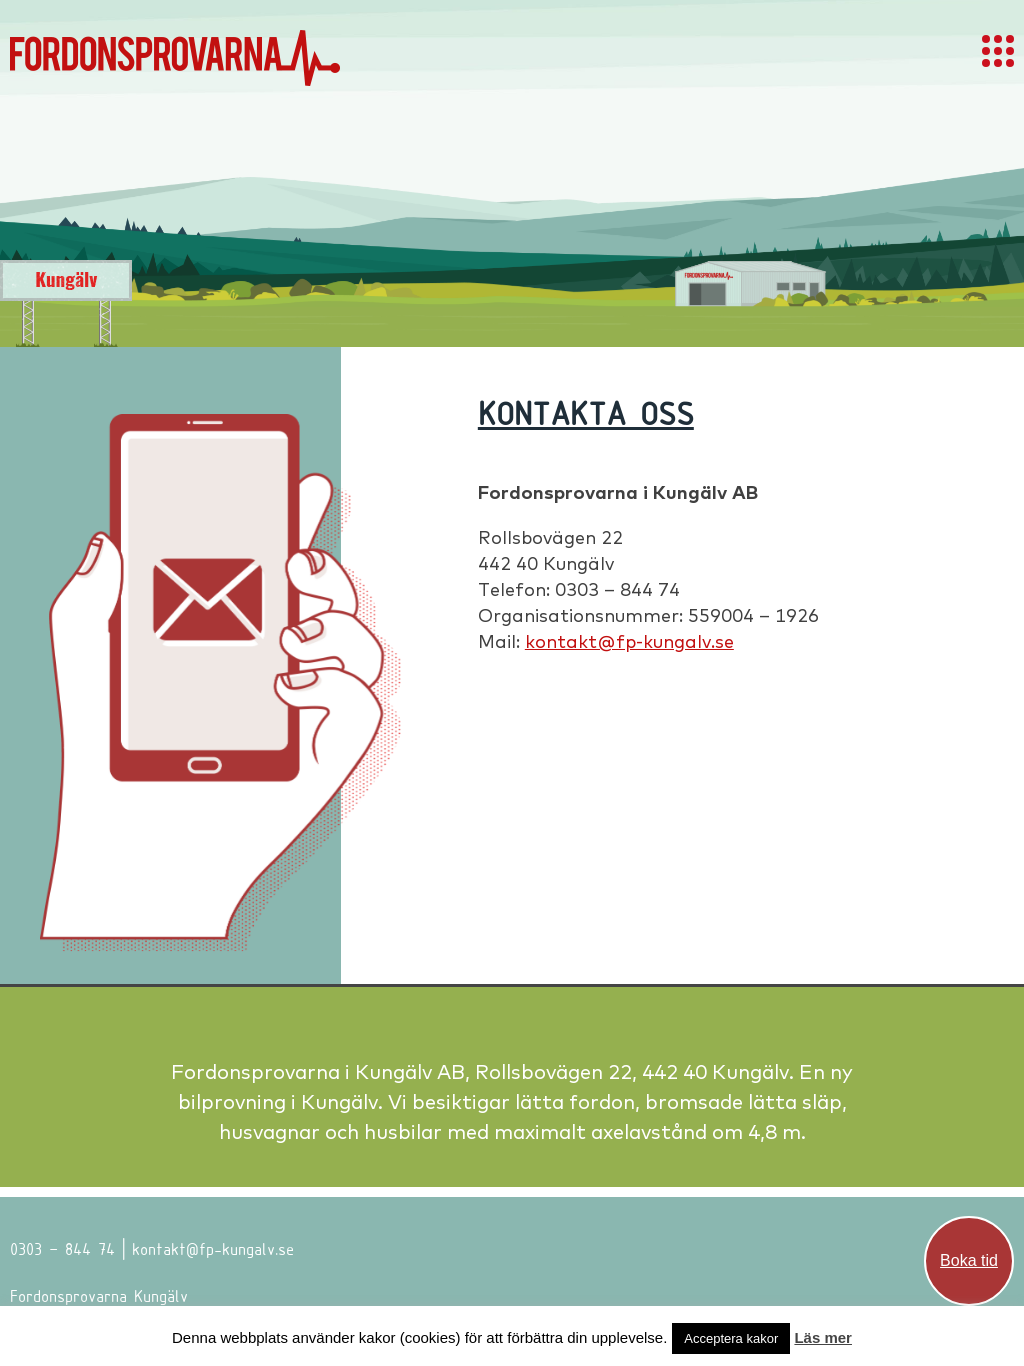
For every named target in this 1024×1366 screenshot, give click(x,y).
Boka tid (969, 1260)
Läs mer (823, 1337)
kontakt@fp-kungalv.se (629, 641)
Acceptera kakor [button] (731, 1338)
